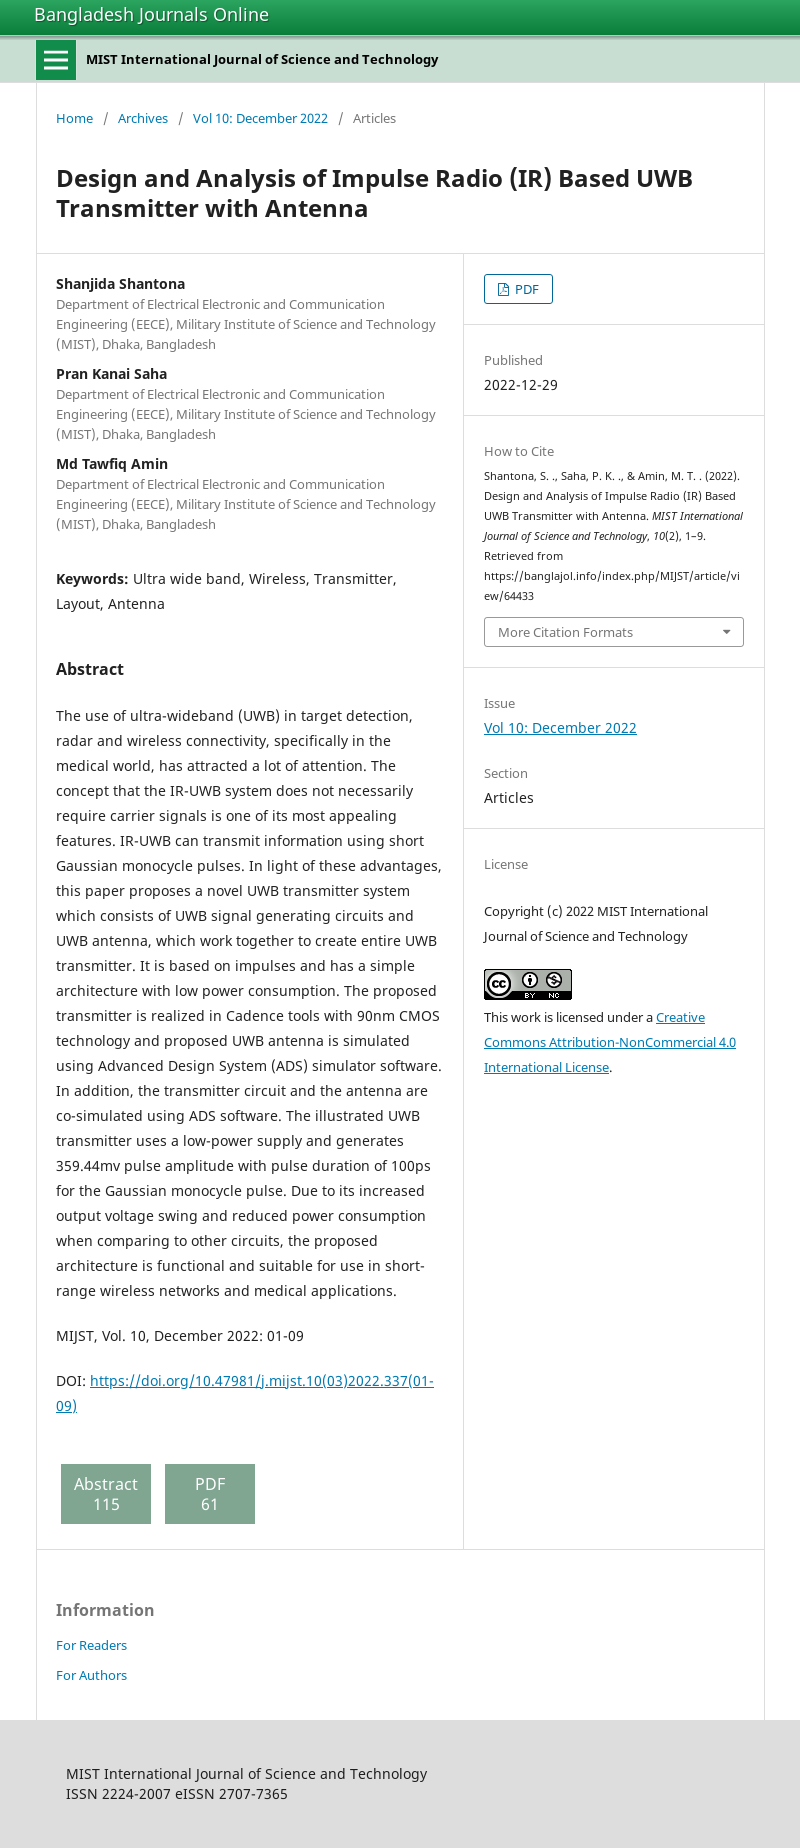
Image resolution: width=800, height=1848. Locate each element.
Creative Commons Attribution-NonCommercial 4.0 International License (610, 1042)
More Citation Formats (565, 632)
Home (74, 118)
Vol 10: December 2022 (260, 118)
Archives (143, 118)
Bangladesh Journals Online (151, 14)
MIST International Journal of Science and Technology (262, 59)
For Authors (91, 1675)
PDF (525, 289)
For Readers (91, 1645)
